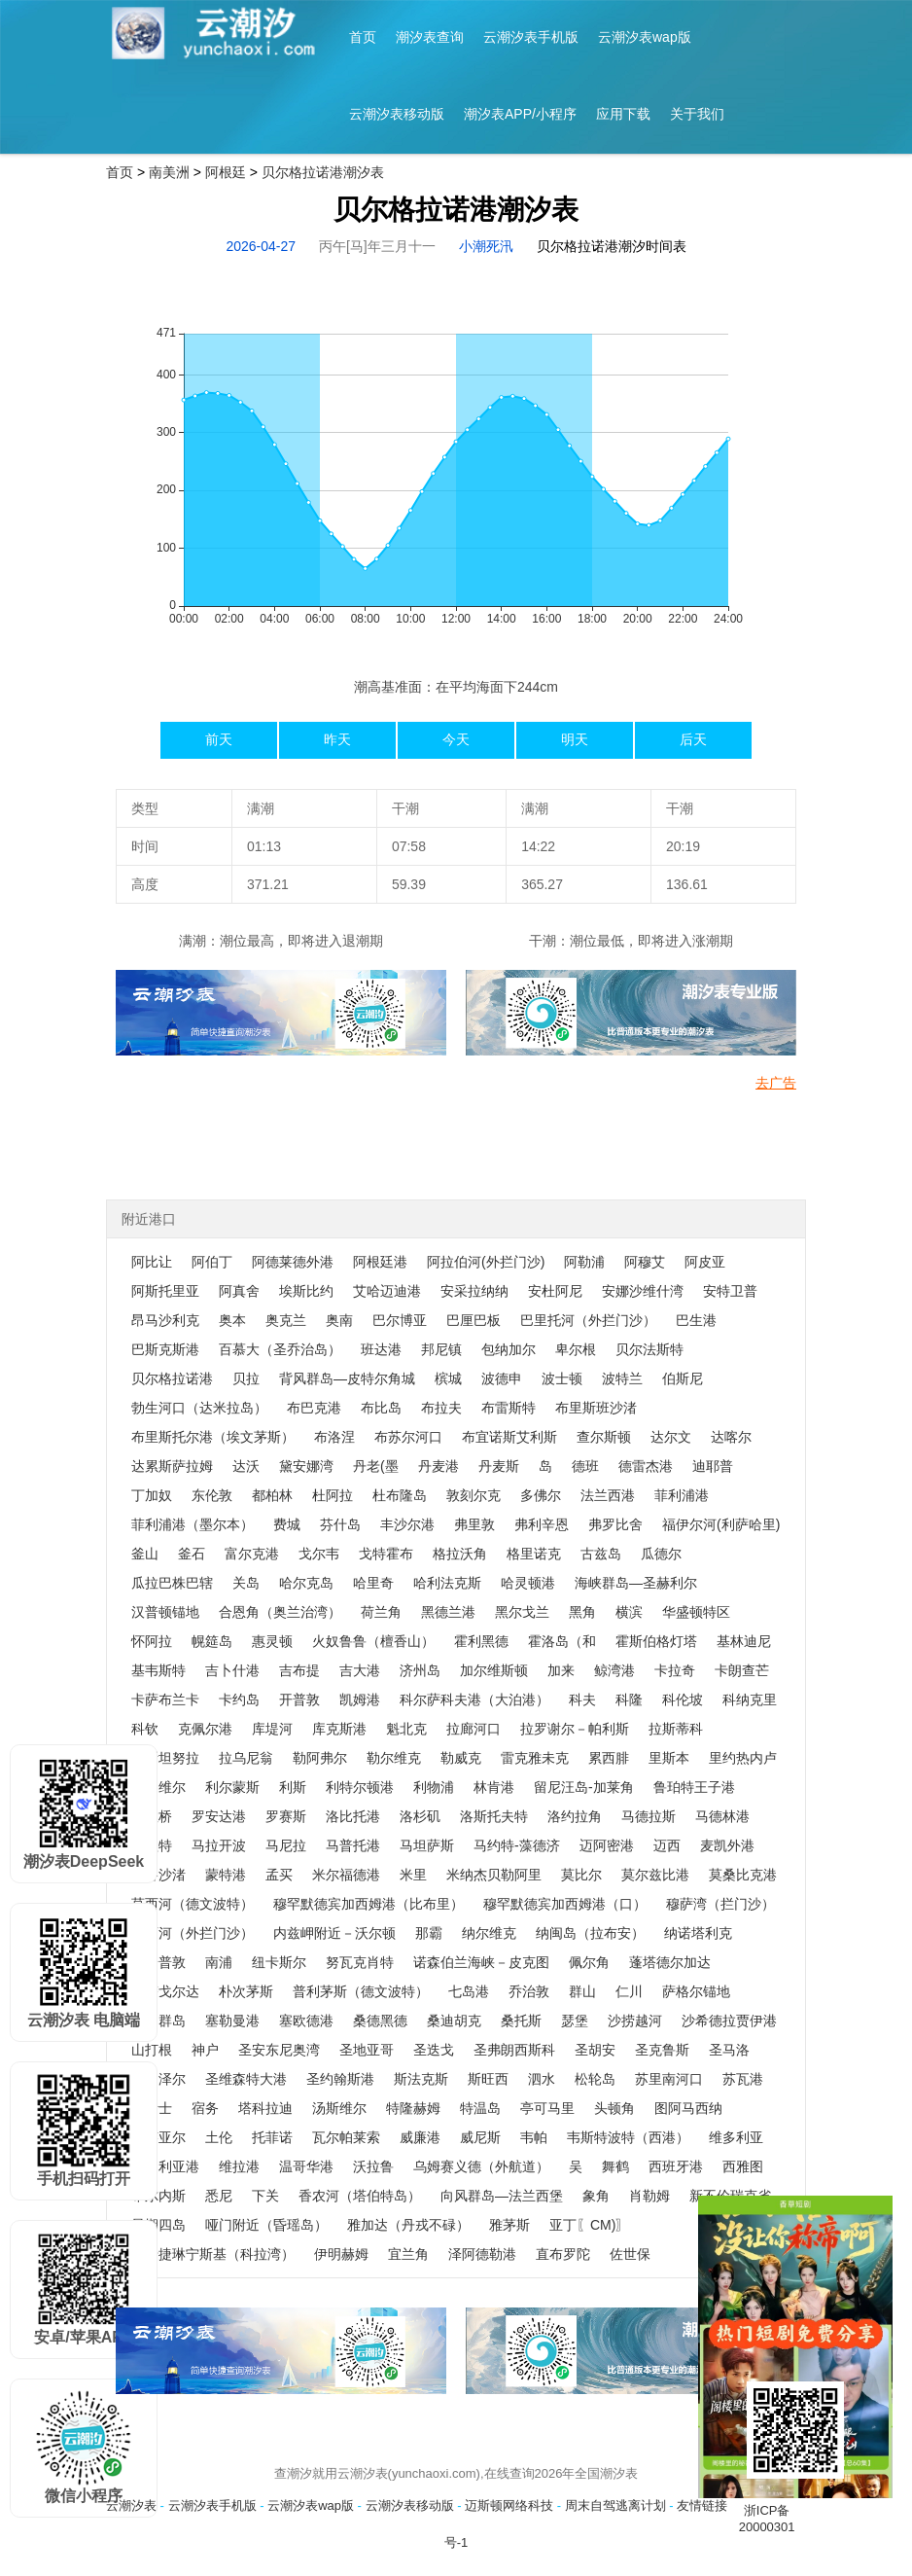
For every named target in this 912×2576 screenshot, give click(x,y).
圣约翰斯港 (340, 2079)
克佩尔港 (205, 1728)
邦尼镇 (441, 1349)
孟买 (279, 1874)
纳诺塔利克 (698, 1933)
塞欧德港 (306, 2020)
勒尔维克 (394, 1758)
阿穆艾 (644, 1262)
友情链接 (702, 2505)
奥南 (339, 1320)
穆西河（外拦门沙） (192, 1933)
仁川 (629, 1991)
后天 (693, 739)
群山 (582, 1991)
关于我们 (697, 114)
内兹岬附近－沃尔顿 (334, 1933)
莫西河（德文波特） (192, 1904)
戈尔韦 (318, 1553)
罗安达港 (219, 1816)
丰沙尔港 (407, 1524)
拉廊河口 (473, 1728)
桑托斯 (521, 2020)
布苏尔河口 (408, 1437)
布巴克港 (314, 1407)
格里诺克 (534, 1553)
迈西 (667, 1845)
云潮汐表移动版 (396, 114)
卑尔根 (575, 1349)
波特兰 (622, 1378)
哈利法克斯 (447, 1583)
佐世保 (630, 2254)
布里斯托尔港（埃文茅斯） (213, 1437)
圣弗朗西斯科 (514, 2049)
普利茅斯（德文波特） (361, 1991)
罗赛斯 (285, 1816)
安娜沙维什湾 (643, 1291)
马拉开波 (219, 1845)
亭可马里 (547, 2108)
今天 (456, 739)
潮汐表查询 (430, 37)
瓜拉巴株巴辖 (172, 1583)
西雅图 (742, 2166)
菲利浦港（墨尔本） (192, 1524)
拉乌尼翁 (246, 1758)
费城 (286, 1524)
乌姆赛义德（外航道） (481, 2166)
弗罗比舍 (615, 1524)
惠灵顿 (272, 1641)
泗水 (541, 2079)
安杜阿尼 (555, 1291)
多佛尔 (540, 1495)
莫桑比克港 (743, 1874)
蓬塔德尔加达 (670, 1962)
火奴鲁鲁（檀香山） (373, 1641)
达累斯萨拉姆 (172, 1466)
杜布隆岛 (399, 1495)
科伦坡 (682, 1699)
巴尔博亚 (399, 1320)
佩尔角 (589, 1962)
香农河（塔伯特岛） (359, 2195)
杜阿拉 (332, 1495)
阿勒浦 (584, 1262)
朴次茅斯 (246, 1991)
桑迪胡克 (454, 2020)
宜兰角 (408, 2254)
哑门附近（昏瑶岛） (266, 2225)
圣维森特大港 (246, 2079)
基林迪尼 (744, 1641)
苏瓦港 (742, 2079)
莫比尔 (581, 1874)
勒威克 (460, 1758)
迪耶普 (712, 1466)
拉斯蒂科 (676, 1728)
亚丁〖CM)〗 (589, 2225)
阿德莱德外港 (292, 1262)
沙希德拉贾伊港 (729, 2020)
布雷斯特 (508, 1407)
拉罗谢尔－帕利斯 (574, 1728)
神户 (205, 2049)
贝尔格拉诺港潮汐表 (323, 172)
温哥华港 (306, 2166)
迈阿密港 (606, 1845)
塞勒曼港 (232, 2020)
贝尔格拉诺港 (172, 1378)
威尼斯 (480, 2137)
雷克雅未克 (535, 1758)
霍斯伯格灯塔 (656, 1641)
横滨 (629, 1612)
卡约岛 (239, 1699)
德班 (585, 1466)
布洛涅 (334, 1437)
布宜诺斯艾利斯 (509, 1437)
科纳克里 (749, 1699)
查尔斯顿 (604, 1437)
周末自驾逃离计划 (615, 2505)
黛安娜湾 (306, 1466)
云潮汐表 (131, 2505)
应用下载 (623, 114)
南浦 (218, 1962)
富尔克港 (252, 1553)
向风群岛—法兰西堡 (501, 2195)
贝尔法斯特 (649, 1349)
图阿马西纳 (688, 2108)
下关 (265, 2195)
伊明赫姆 (341, 2254)
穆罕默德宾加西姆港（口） (565, 1904)
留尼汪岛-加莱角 (584, 1787)
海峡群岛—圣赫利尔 (636, 1583)
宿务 (205, 2108)
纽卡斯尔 (279, 1962)
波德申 (501, 1378)
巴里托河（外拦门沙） (588, 1320)
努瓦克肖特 (360, 1962)
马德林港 (722, 1816)
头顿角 (614, 2108)
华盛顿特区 (696, 1612)
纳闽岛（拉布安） (590, 1933)
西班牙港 (676, 2166)
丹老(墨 (376, 1466)
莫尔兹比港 (655, 1874)
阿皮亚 (704, 1262)
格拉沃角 (460, 1553)
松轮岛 (595, 2079)
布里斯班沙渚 (596, 1407)
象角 (596, 2195)
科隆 (629, 1699)
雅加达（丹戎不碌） (408, 2225)
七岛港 (468, 1991)
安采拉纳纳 (474, 1291)
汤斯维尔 (339, 2108)
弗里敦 (474, 1524)
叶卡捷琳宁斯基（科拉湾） (213, 2254)
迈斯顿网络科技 (509, 2505)
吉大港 (359, 1670)
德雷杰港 (645, 1466)
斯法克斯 (421, 2079)
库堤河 (272, 1728)
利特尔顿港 (360, 1787)
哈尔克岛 (306, 1583)
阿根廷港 (380, 1262)
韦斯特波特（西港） (628, 2137)
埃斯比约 (306, 1291)
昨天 (337, 739)
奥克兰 (285, 1320)
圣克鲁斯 (662, 2049)
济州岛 (420, 1670)
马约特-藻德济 (517, 1845)
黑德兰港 (448, 1612)
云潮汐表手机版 (531, 37)
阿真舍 (239, 1291)
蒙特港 (225, 1874)
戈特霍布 (386, 1553)
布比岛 (381, 1407)
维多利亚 (736, 2137)
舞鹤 (615, 2166)
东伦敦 (212, 1495)
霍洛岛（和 (562, 1641)
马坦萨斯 (427, 1845)
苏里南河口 (669, 2079)
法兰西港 (607, 1495)
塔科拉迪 (265, 2108)
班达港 (381, 1349)
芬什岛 (340, 1524)
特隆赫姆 (413, 2108)
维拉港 (239, 2166)
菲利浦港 (681, 1495)
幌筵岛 (212, 1641)
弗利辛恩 (541, 1524)
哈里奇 (373, 1583)
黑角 (582, 1612)
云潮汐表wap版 (644, 37)
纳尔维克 (489, 1933)
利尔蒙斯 (232, 1787)
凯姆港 (359, 1699)
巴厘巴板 (473, 1320)
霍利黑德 (481, 1641)
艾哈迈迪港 (387, 1291)
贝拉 (246, 1378)
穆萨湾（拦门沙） (720, 1904)
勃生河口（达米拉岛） (199, 1407)
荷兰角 (381, 1612)
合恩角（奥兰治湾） (280, 1612)
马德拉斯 (648, 1816)
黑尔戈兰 (522, 1612)
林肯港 (494, 1787)
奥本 (232, 1320)
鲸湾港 (614, 1670)
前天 (218, 739)
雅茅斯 (509, 2225)
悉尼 (218, 2195)
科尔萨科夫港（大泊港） (474, 1699)
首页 (362, 37)
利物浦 (433, 1787)
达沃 (246, 1466)
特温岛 (480, 2108)
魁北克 (406, 1728)
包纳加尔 (508, 1349)
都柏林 (272, 1495)
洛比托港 (353, 1816)
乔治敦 (529, 1991)
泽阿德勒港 (482, 2254)
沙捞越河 (635, 2020)
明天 (574, 739)
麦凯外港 (727, 1845)
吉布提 (299, 1670)
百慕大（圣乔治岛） (280, 1349)
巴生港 (696, 1320)
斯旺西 (488, 2079)
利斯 (292, 1787)
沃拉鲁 (373, 2166)
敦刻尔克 (473, 1495)
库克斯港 (339, 1728)
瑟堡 (574, 2020)
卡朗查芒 (742, 1670)
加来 (561, 1670)
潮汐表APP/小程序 (520, 114)
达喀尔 (731, 1437)
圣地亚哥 (366, 2049)
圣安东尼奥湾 (279, 2049)
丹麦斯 (498, 1466)
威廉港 (420, 2137)
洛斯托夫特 (494, 1816)
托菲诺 (272, 2137)
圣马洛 (729, 2049)
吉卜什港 (232, 1670)
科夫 (582, 1699)
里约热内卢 (743, 1758)
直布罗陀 (563, 2254)
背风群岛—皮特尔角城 (347, 1378)
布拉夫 (441, 1407)
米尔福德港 (346, 1874)
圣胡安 (595, 2049)
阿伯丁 (212, 1262)
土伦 (218, 2137)
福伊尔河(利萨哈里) (721, 1524)
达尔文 (670, 1437)
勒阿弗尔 (320, 1758)
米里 (413, 1874)
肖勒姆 (649, 2195)
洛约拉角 (574, 1816)
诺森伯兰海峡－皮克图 (481, 1962)
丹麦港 (438, 1466)
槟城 (448, 1378)
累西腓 (608, 1758)
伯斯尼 (682, 1378)
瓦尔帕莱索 (346, 2137)
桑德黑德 (380, 2020)
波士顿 (562, 1378)
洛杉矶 (420, 1816)
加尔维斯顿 (494, 1670)
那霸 (428, 1933)
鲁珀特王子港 (694, 1787)
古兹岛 (600, 1553)
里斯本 (669, 1758)
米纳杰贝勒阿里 (494, 1874)
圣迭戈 (433, 2049)
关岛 (246, 1583)
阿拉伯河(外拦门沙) (485, 1262)
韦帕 (533, 2137)
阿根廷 (225, 172)
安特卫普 (730, 1291)
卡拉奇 (674, 1670)
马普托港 (353, 1845)
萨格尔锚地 (696, 1991)
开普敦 (299, 1699)
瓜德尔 (661, 1553)
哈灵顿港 (528, 1583)
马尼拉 (285, 1845)
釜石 (191, 1553)
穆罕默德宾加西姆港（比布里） (368, 1904)
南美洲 (169, 172)
